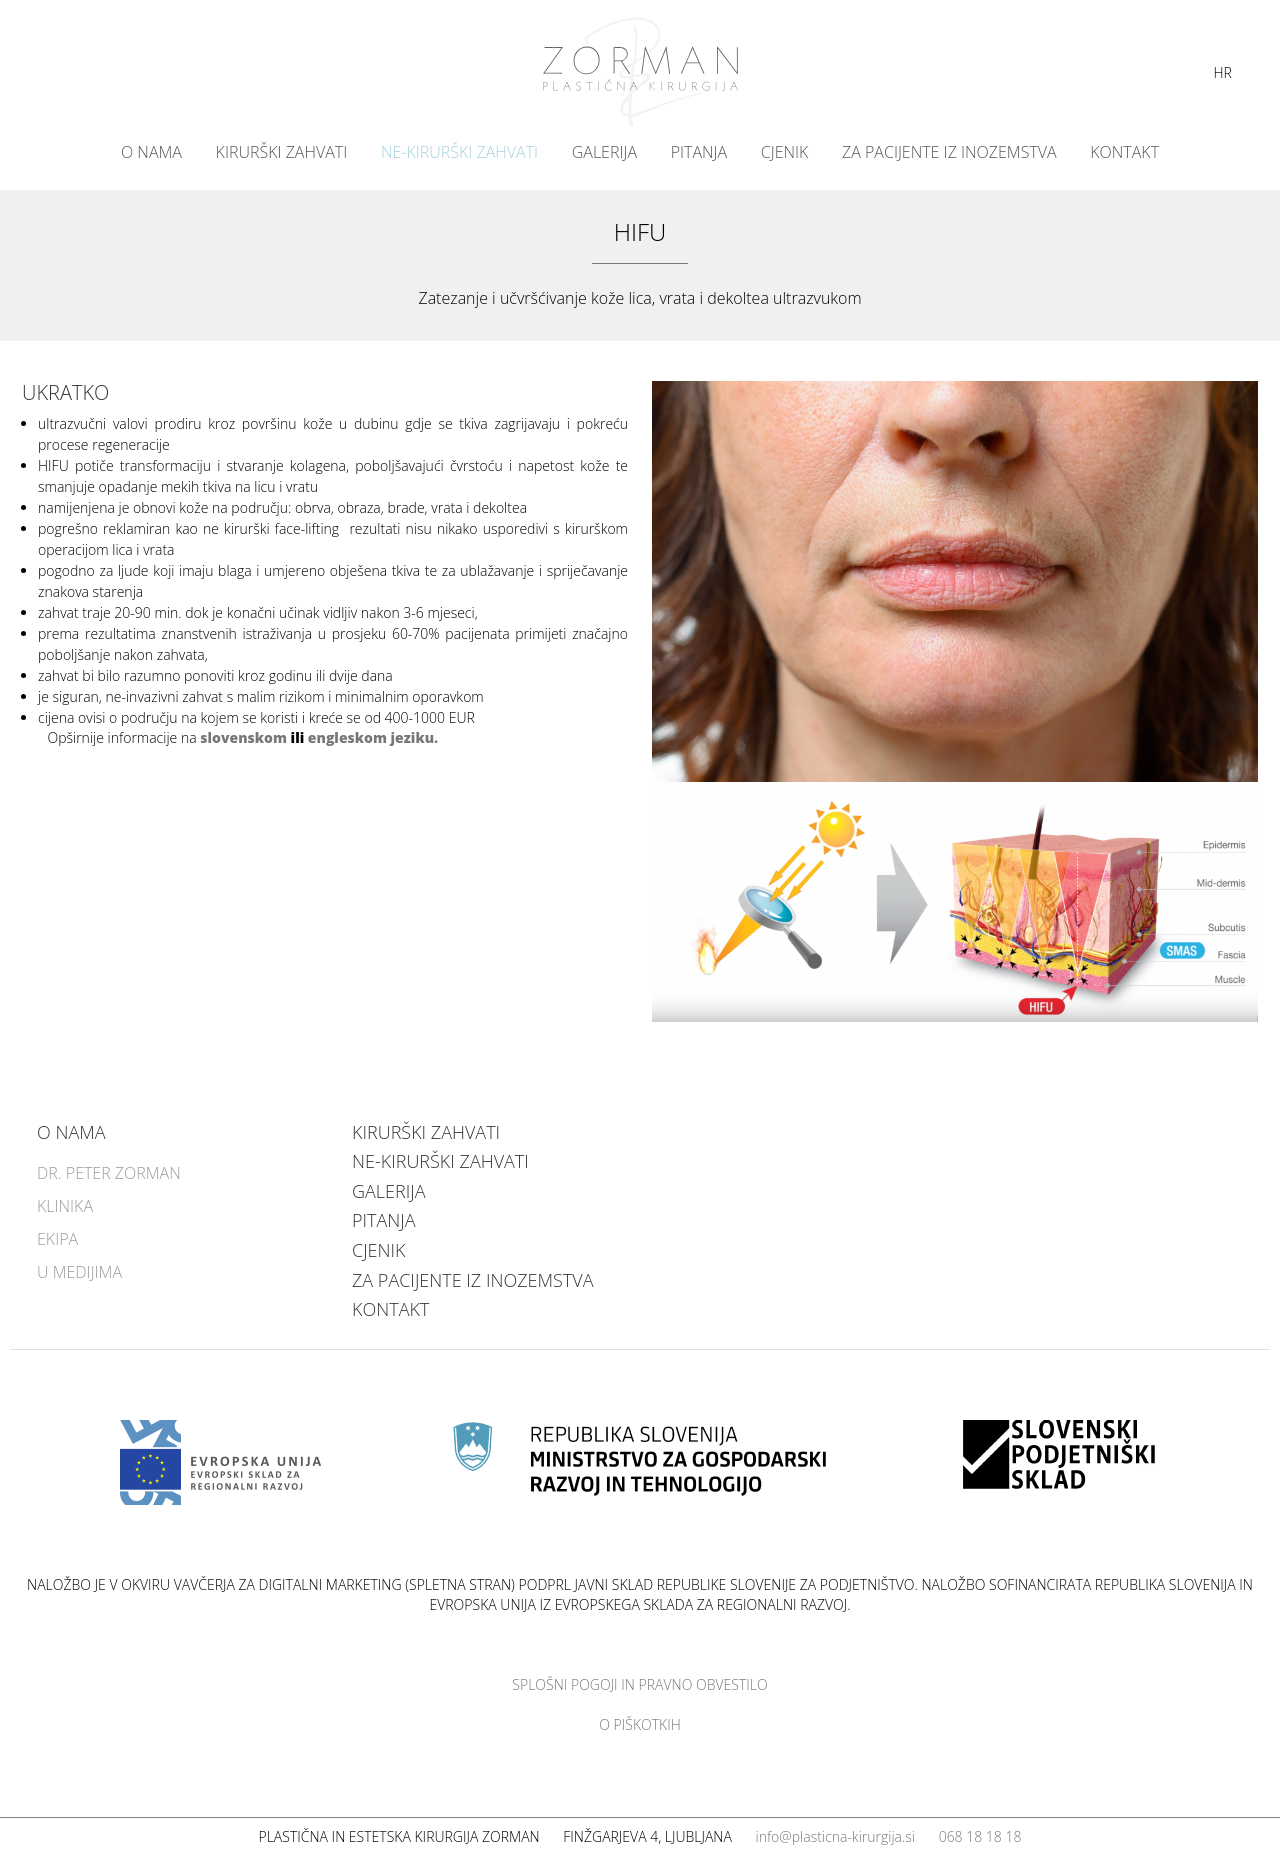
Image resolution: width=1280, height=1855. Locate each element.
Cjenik (785, 152)
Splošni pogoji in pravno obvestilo (639, 1684)
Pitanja (699, 152)
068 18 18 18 (980, 1836)
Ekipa (57, 1239)
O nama (151, 152)
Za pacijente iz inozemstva (949, 152)
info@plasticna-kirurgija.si (835, 1836)
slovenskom (243, 737)
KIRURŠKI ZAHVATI (282, 152)
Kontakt (1124, 152)
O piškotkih (640, 1724)
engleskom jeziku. (373, 737)
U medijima (79, 1272)
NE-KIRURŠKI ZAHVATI (459, 152)
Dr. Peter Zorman (109, 1173)
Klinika (65, 1206)
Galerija (604, 152)
